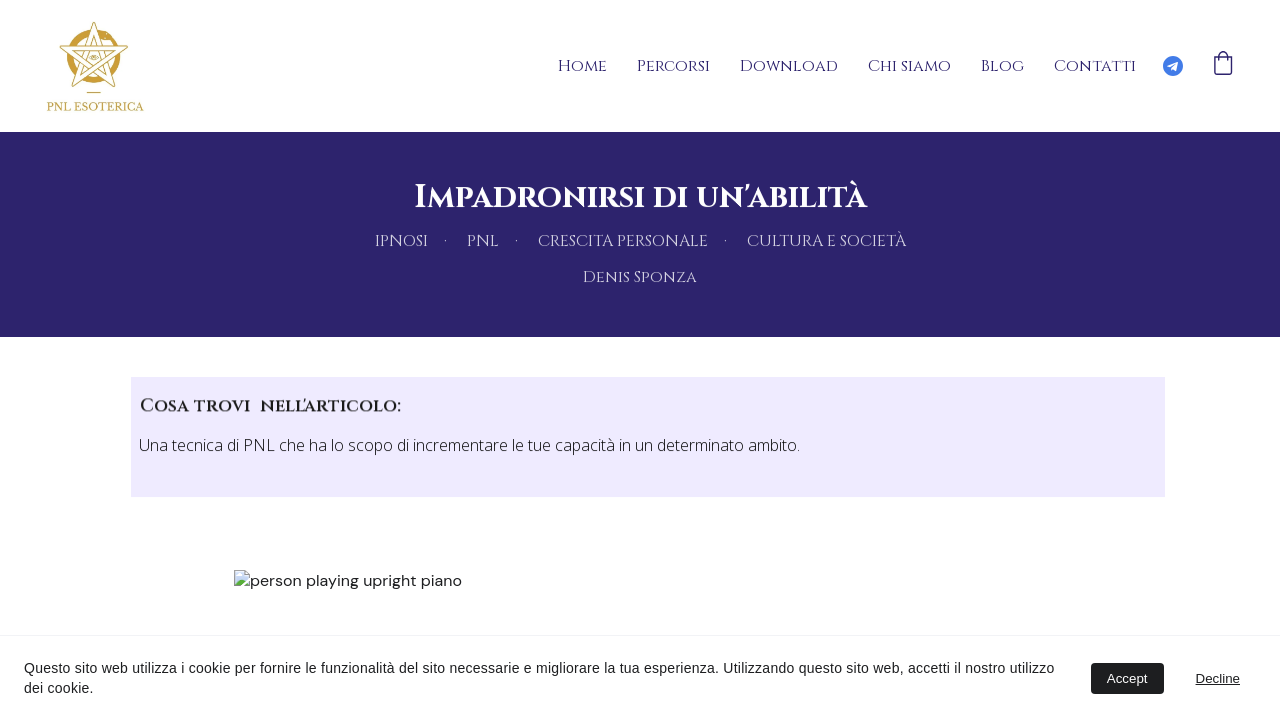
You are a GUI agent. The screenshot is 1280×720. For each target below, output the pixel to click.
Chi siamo (909, 66)
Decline (1218, 678)
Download (789, 66)
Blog (1002, 66)
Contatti (1095, 66)
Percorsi (673, 66)
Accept (1127, 678)
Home (582, 66)
